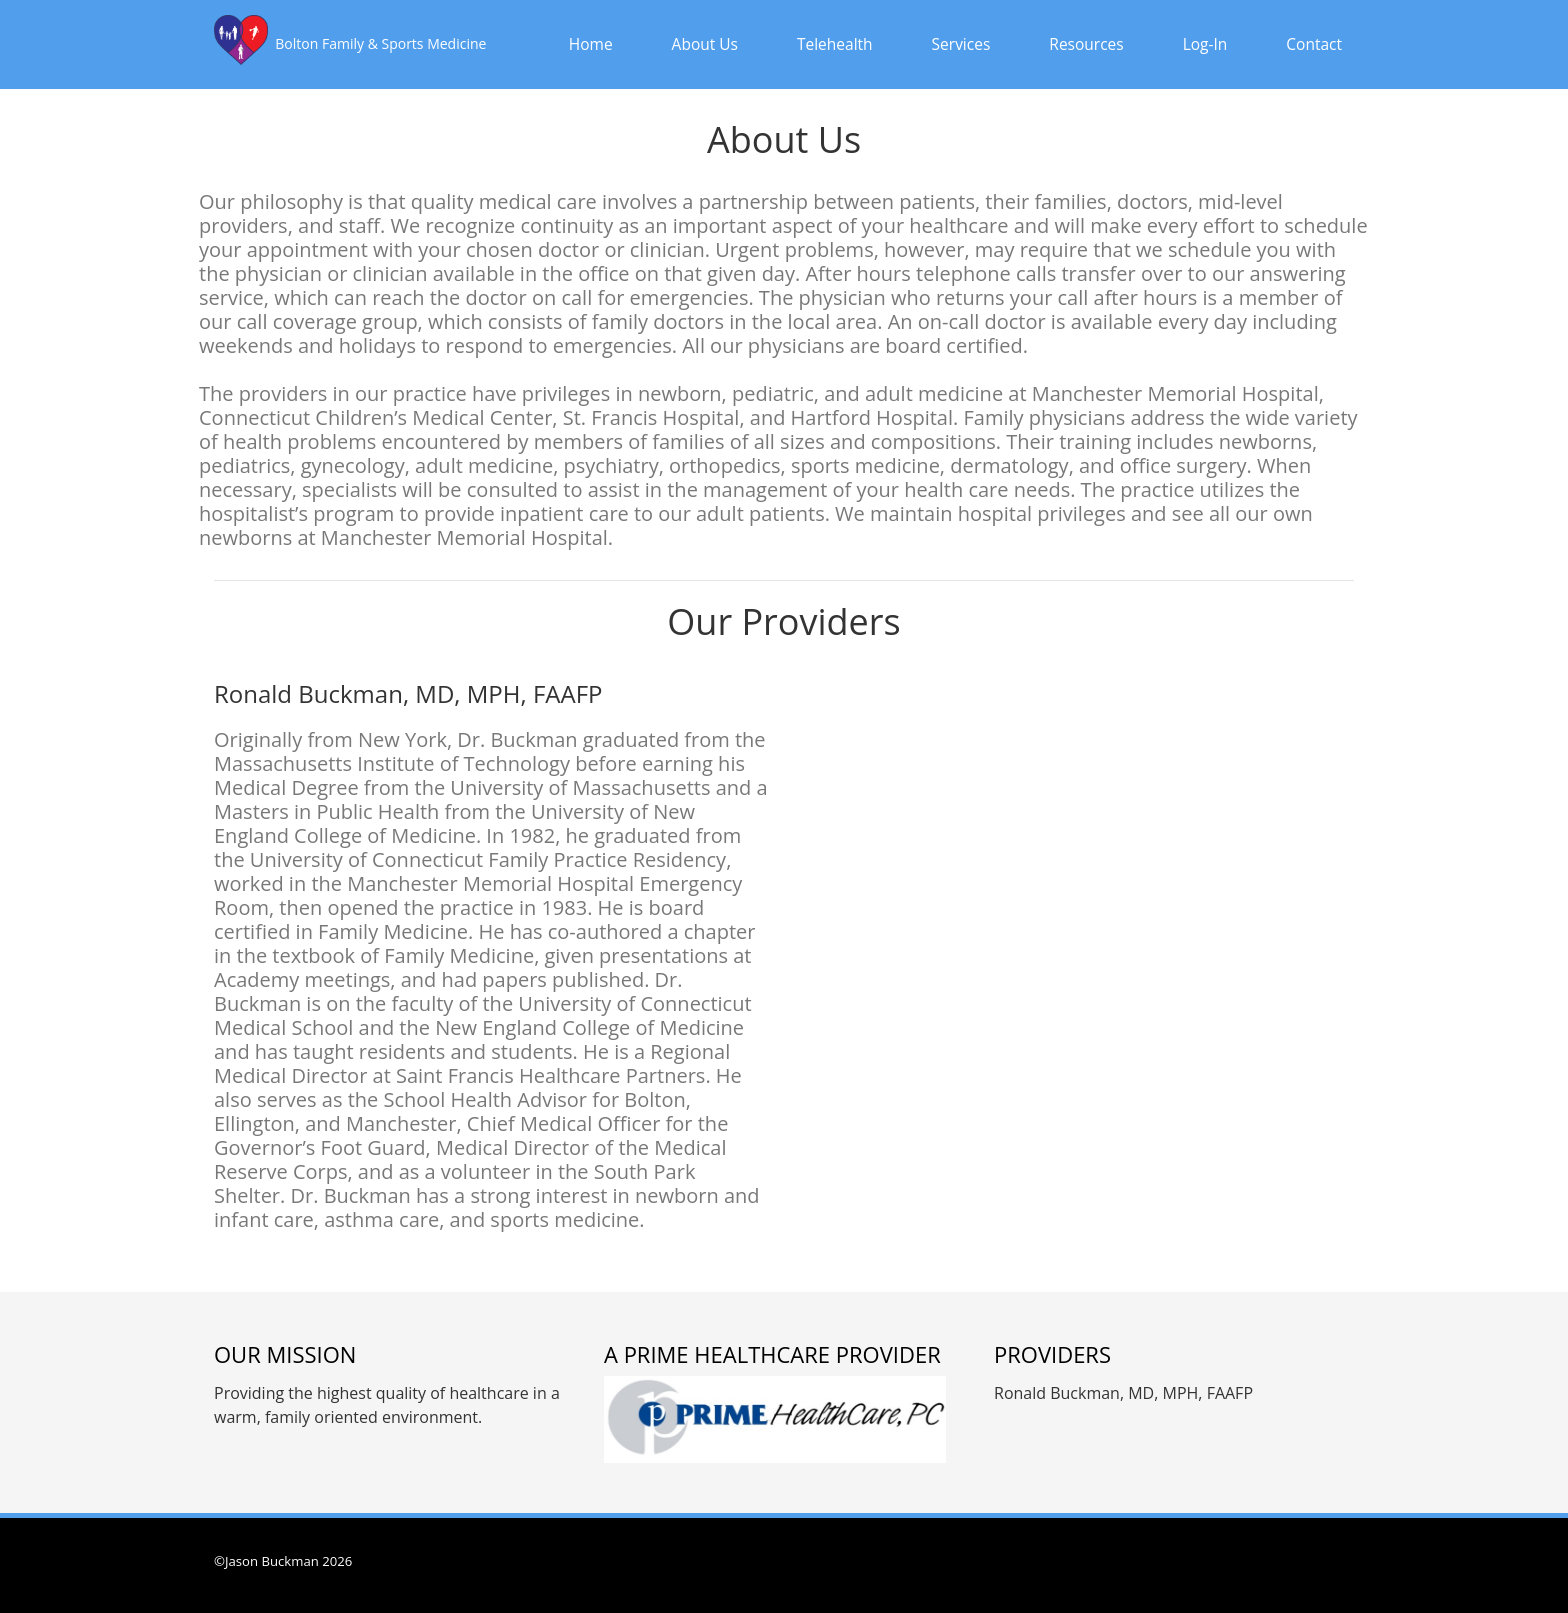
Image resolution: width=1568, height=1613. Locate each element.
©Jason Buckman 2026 (283, 1561)
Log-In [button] (1205, 44)
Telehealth (835, 44)
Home (591, 44)
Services (961, 44)
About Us (705, 44)
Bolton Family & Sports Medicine (380, 43)
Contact (1314, 44)
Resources (1086, 44)
